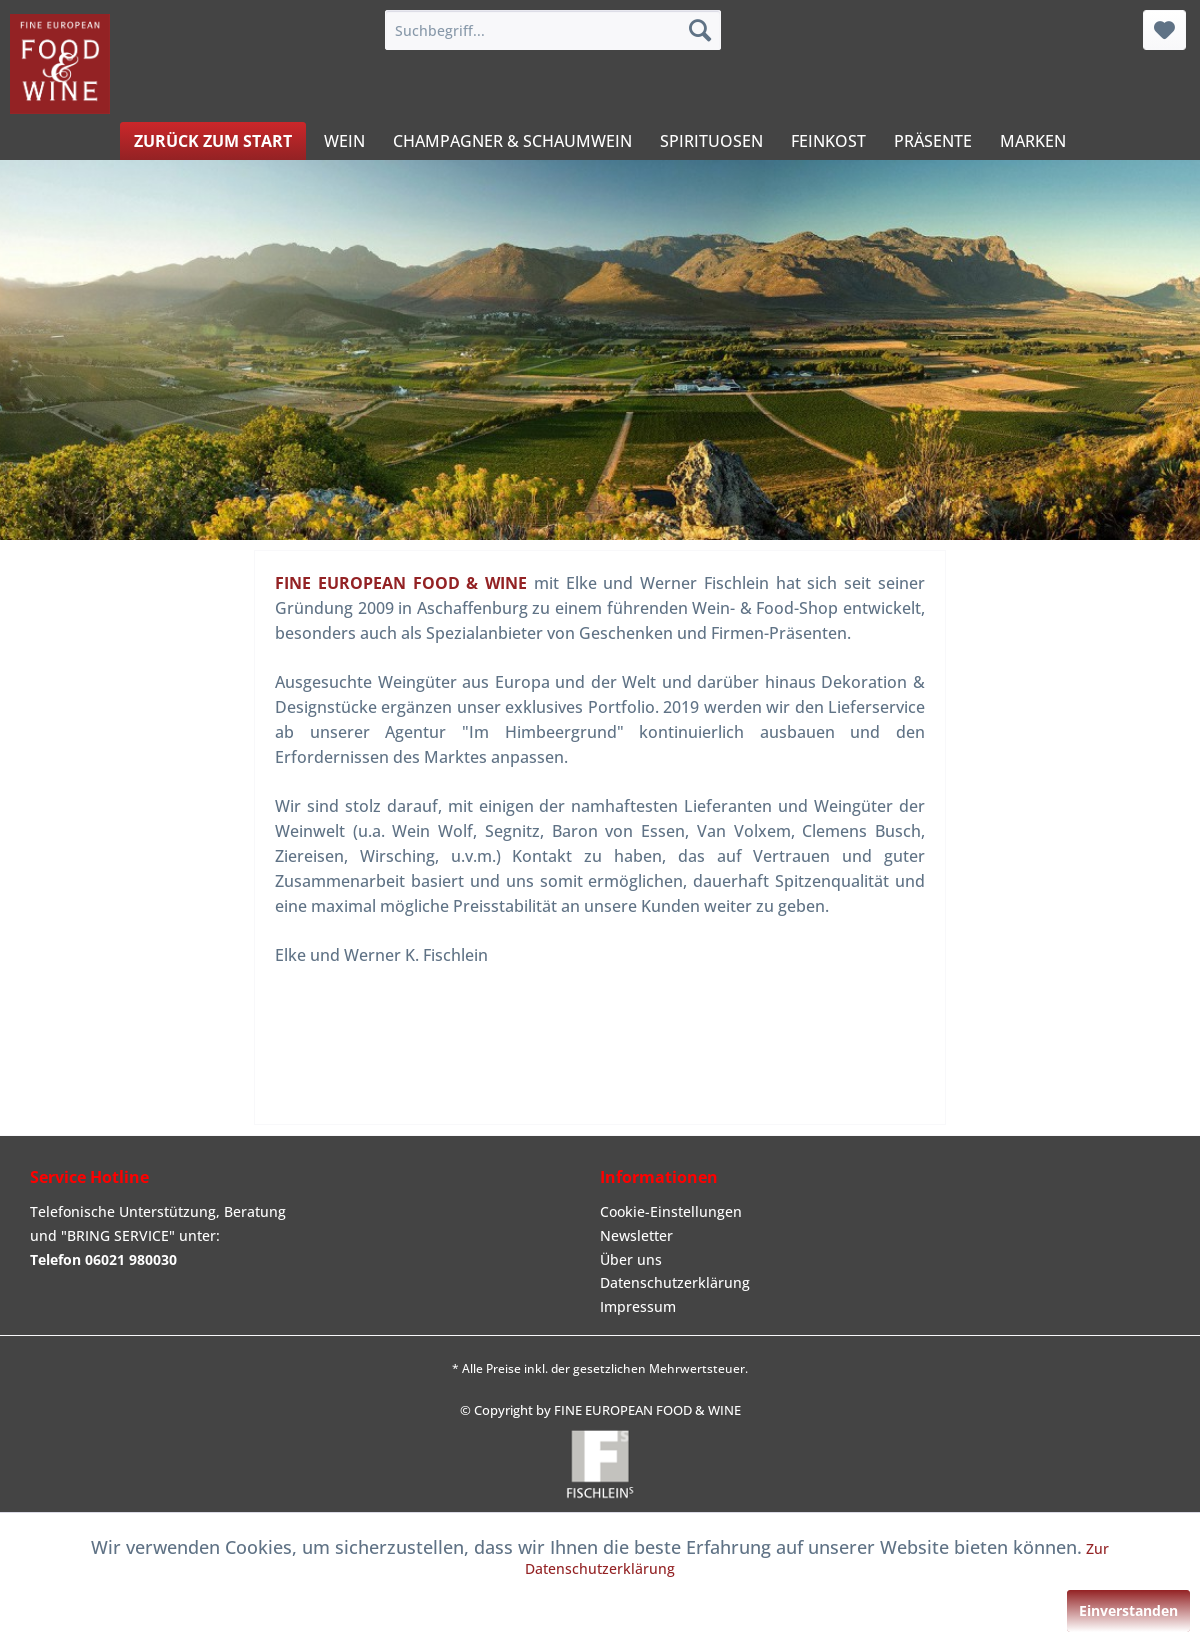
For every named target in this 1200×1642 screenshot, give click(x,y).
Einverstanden (1128, 1610)
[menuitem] (553, 30)
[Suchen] (700, 30)
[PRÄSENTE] (933, 141)
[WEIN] (344, 141)
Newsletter (636, 1235)
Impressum (638, 1306)
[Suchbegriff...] (553, 30)
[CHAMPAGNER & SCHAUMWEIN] (512, 141)
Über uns (631, 1259)
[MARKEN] (1033, 141)
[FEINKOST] (828, 141)
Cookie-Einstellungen (671, 1211)
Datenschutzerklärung (675, 1282)
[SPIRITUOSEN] (711, 141)
